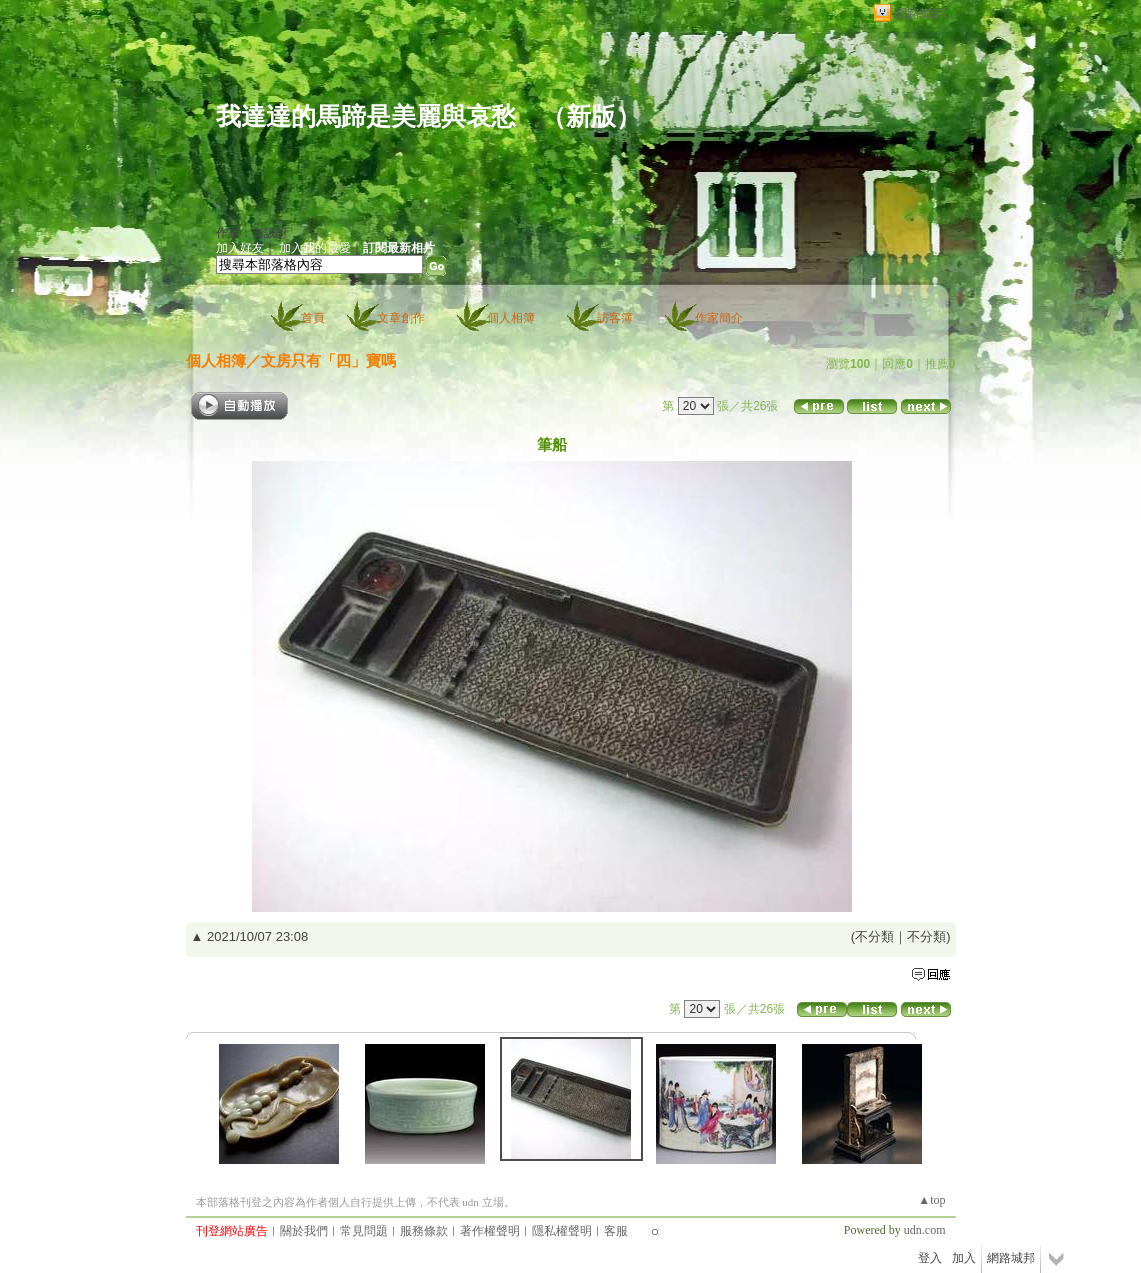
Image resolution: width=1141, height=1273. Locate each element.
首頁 (313, 318)
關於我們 (304, 1231)
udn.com (925, 1230)
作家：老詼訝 (252, 233)
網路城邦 (920, 13)
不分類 (874, 936)
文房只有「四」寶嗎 (328, 360)
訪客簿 (615, 318)
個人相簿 (511, 318)
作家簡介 (719, 318)
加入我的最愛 (315, 248)
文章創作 (401, 318)
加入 (964, 1258)
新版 (591, 116)
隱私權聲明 (562, 1231)
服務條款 (424, 1231)
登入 (930, 1258)
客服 (616, 1231)
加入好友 (240, 248)
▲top (931, 1200)
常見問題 (364, 1231)
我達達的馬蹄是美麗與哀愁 (366, 116)
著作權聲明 (490, 1231)
